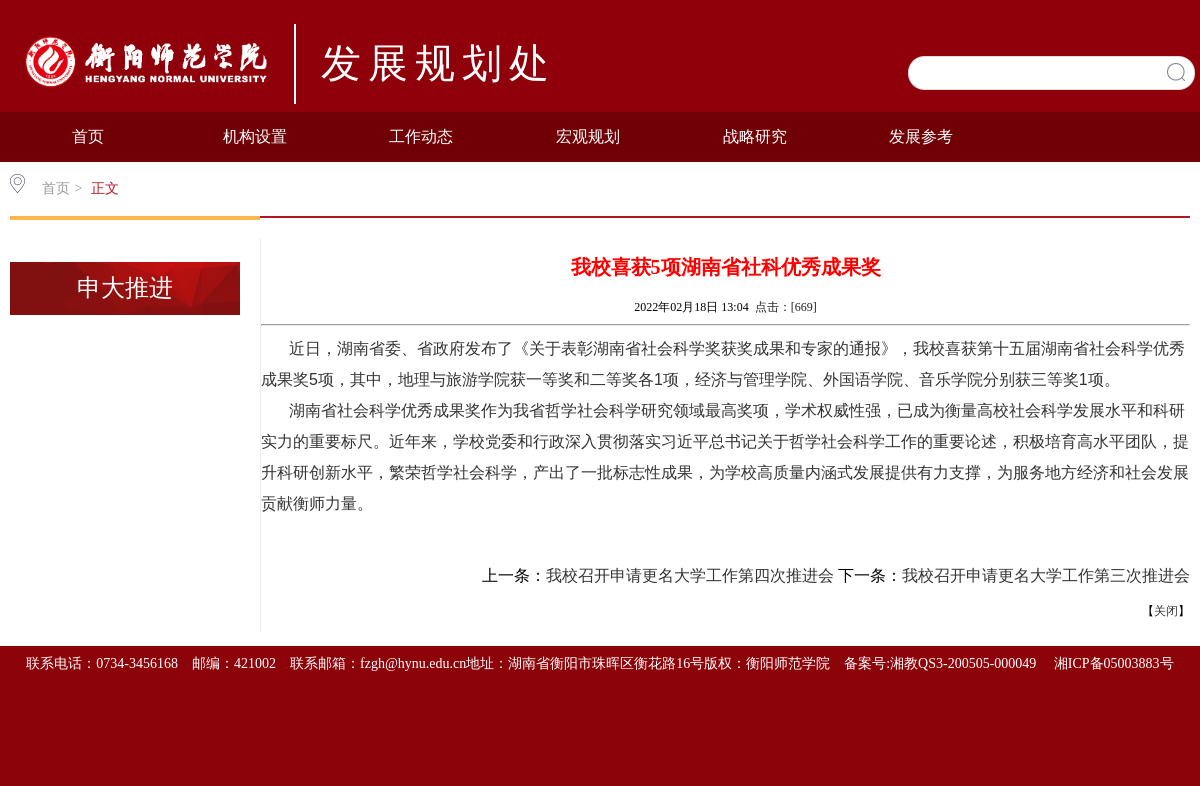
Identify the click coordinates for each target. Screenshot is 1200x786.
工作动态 (421, 136)
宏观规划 (588, 136)
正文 (105, 188)
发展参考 (921, 136)
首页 (88, 136)
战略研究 (755, 136)
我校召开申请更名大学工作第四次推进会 (690, 575)
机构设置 (255, 136)
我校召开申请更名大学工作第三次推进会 (1046, 575)
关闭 (1166, 611)
